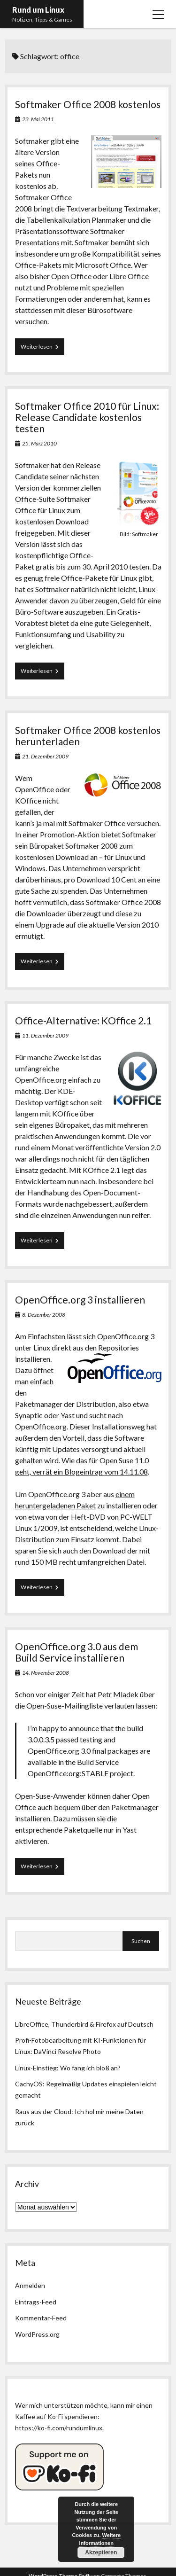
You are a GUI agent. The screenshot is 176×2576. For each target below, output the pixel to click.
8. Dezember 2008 (43, 1314)
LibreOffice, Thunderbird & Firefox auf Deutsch (84, 2024)
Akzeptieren (101, 2552)
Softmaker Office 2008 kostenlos (88, 104)
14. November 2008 (45, 1672)
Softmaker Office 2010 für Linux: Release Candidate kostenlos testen (87, 417)
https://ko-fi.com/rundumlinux (58, 2428)
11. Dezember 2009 (45, 1035)
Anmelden (30, 2285)
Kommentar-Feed (41, 2318)
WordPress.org (37, 2334)
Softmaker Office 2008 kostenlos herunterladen (88, 735)
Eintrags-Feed (35, 2302)
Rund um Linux (38, 9)
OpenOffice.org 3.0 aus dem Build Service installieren (76, 1651)
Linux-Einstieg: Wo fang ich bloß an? (68, 2068)
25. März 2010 (39, 443)
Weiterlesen (42, 348)
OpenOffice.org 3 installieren (80, 1299)
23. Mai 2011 (38, 119)
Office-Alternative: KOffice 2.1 (83, 1020)
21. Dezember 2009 (45, 756)
